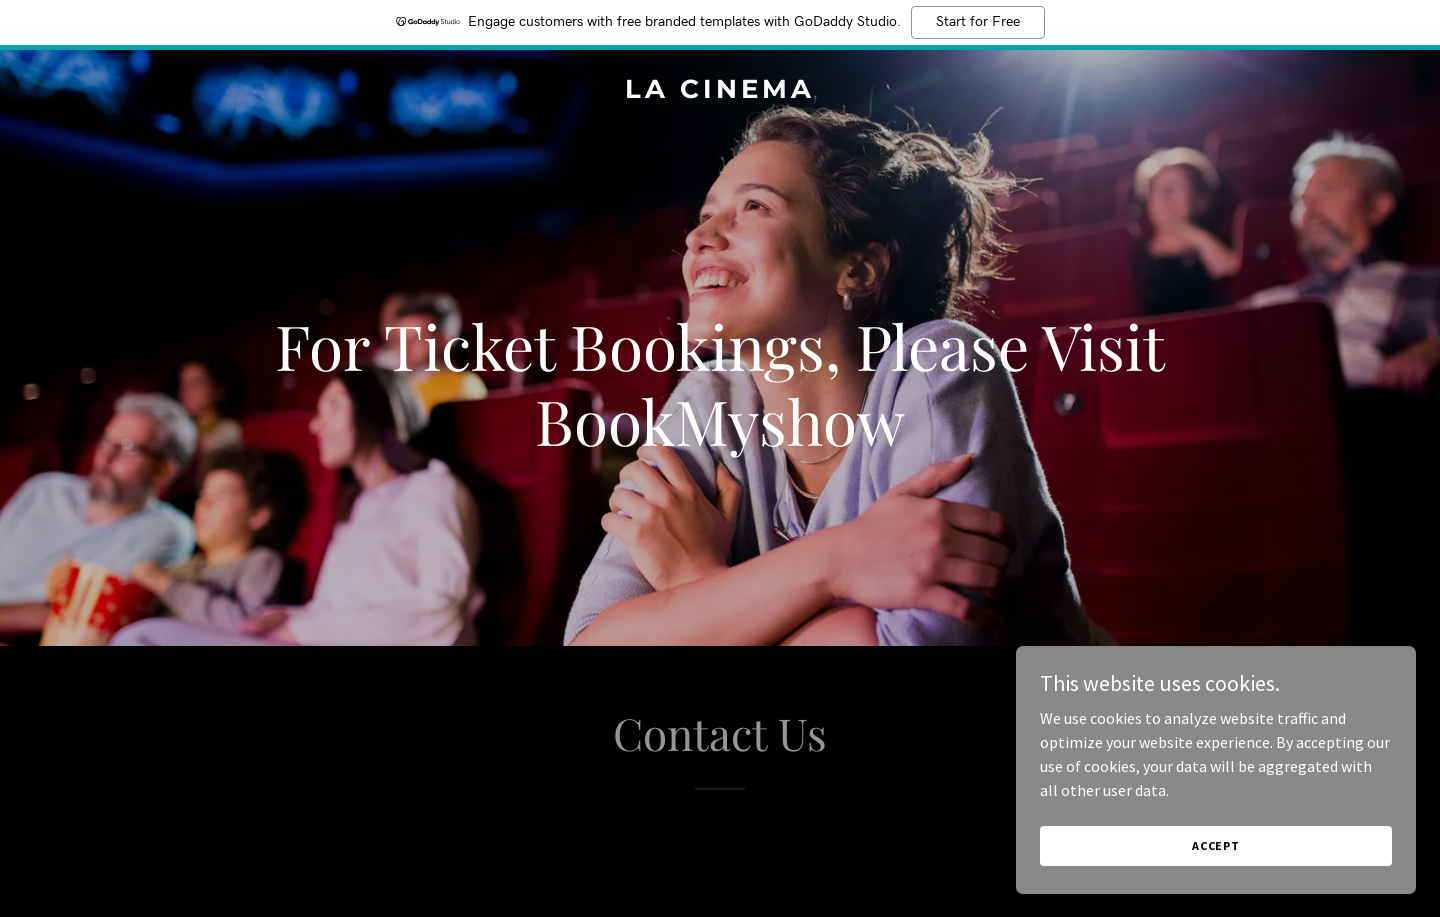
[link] (719, 92)
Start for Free (978, 22)
